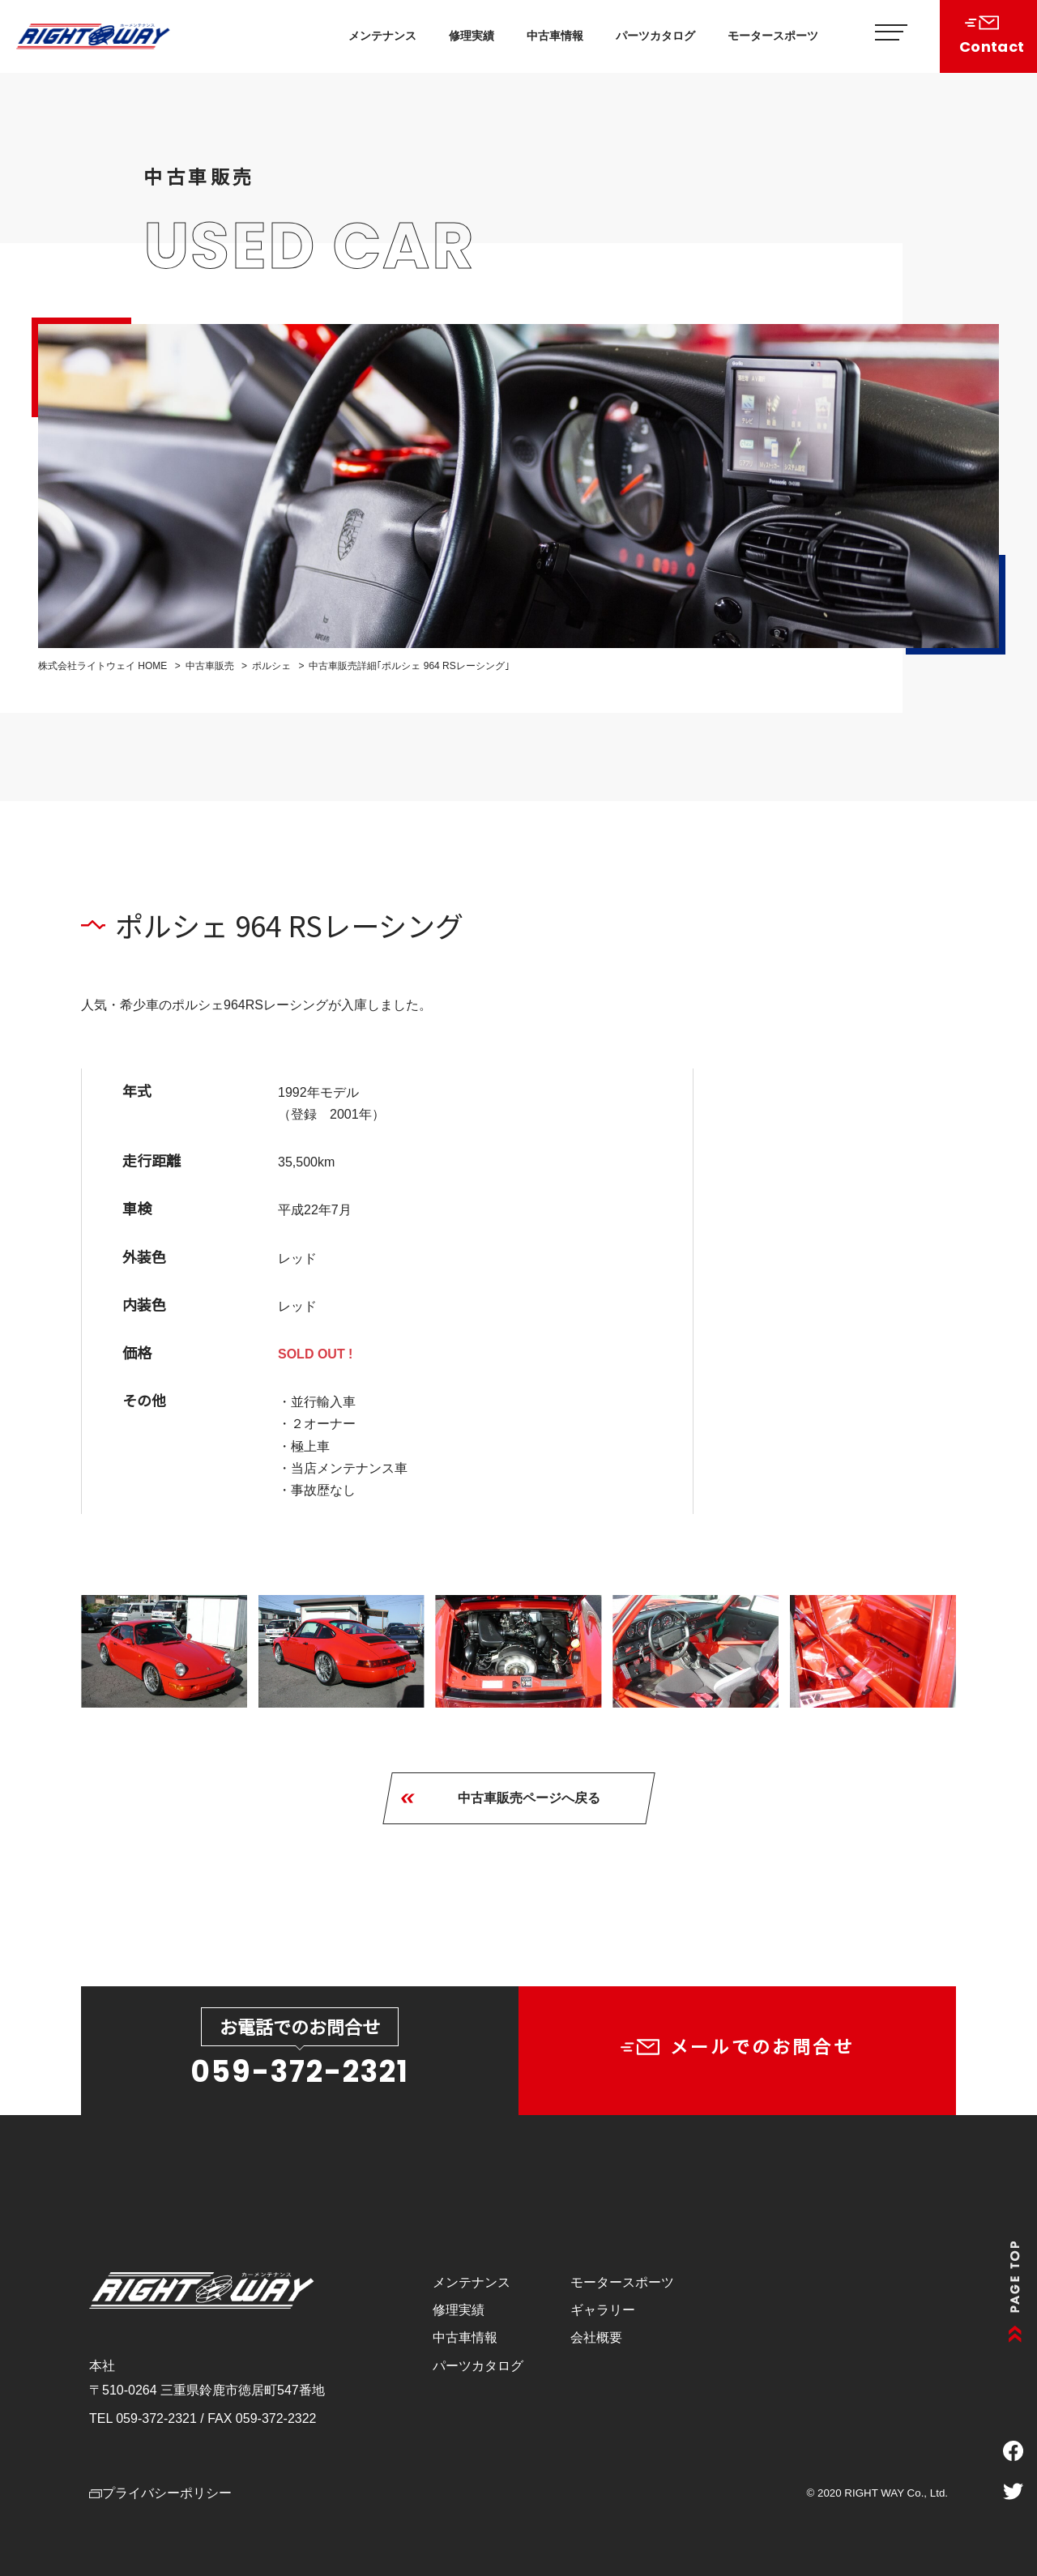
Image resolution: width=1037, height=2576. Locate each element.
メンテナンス (382, 35)
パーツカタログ (655, 35)
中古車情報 (555, 35)
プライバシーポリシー (160, 2493)
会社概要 (596, 2337)
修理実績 (471, 35)
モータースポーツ (773, 35)
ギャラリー (602, 2310)
